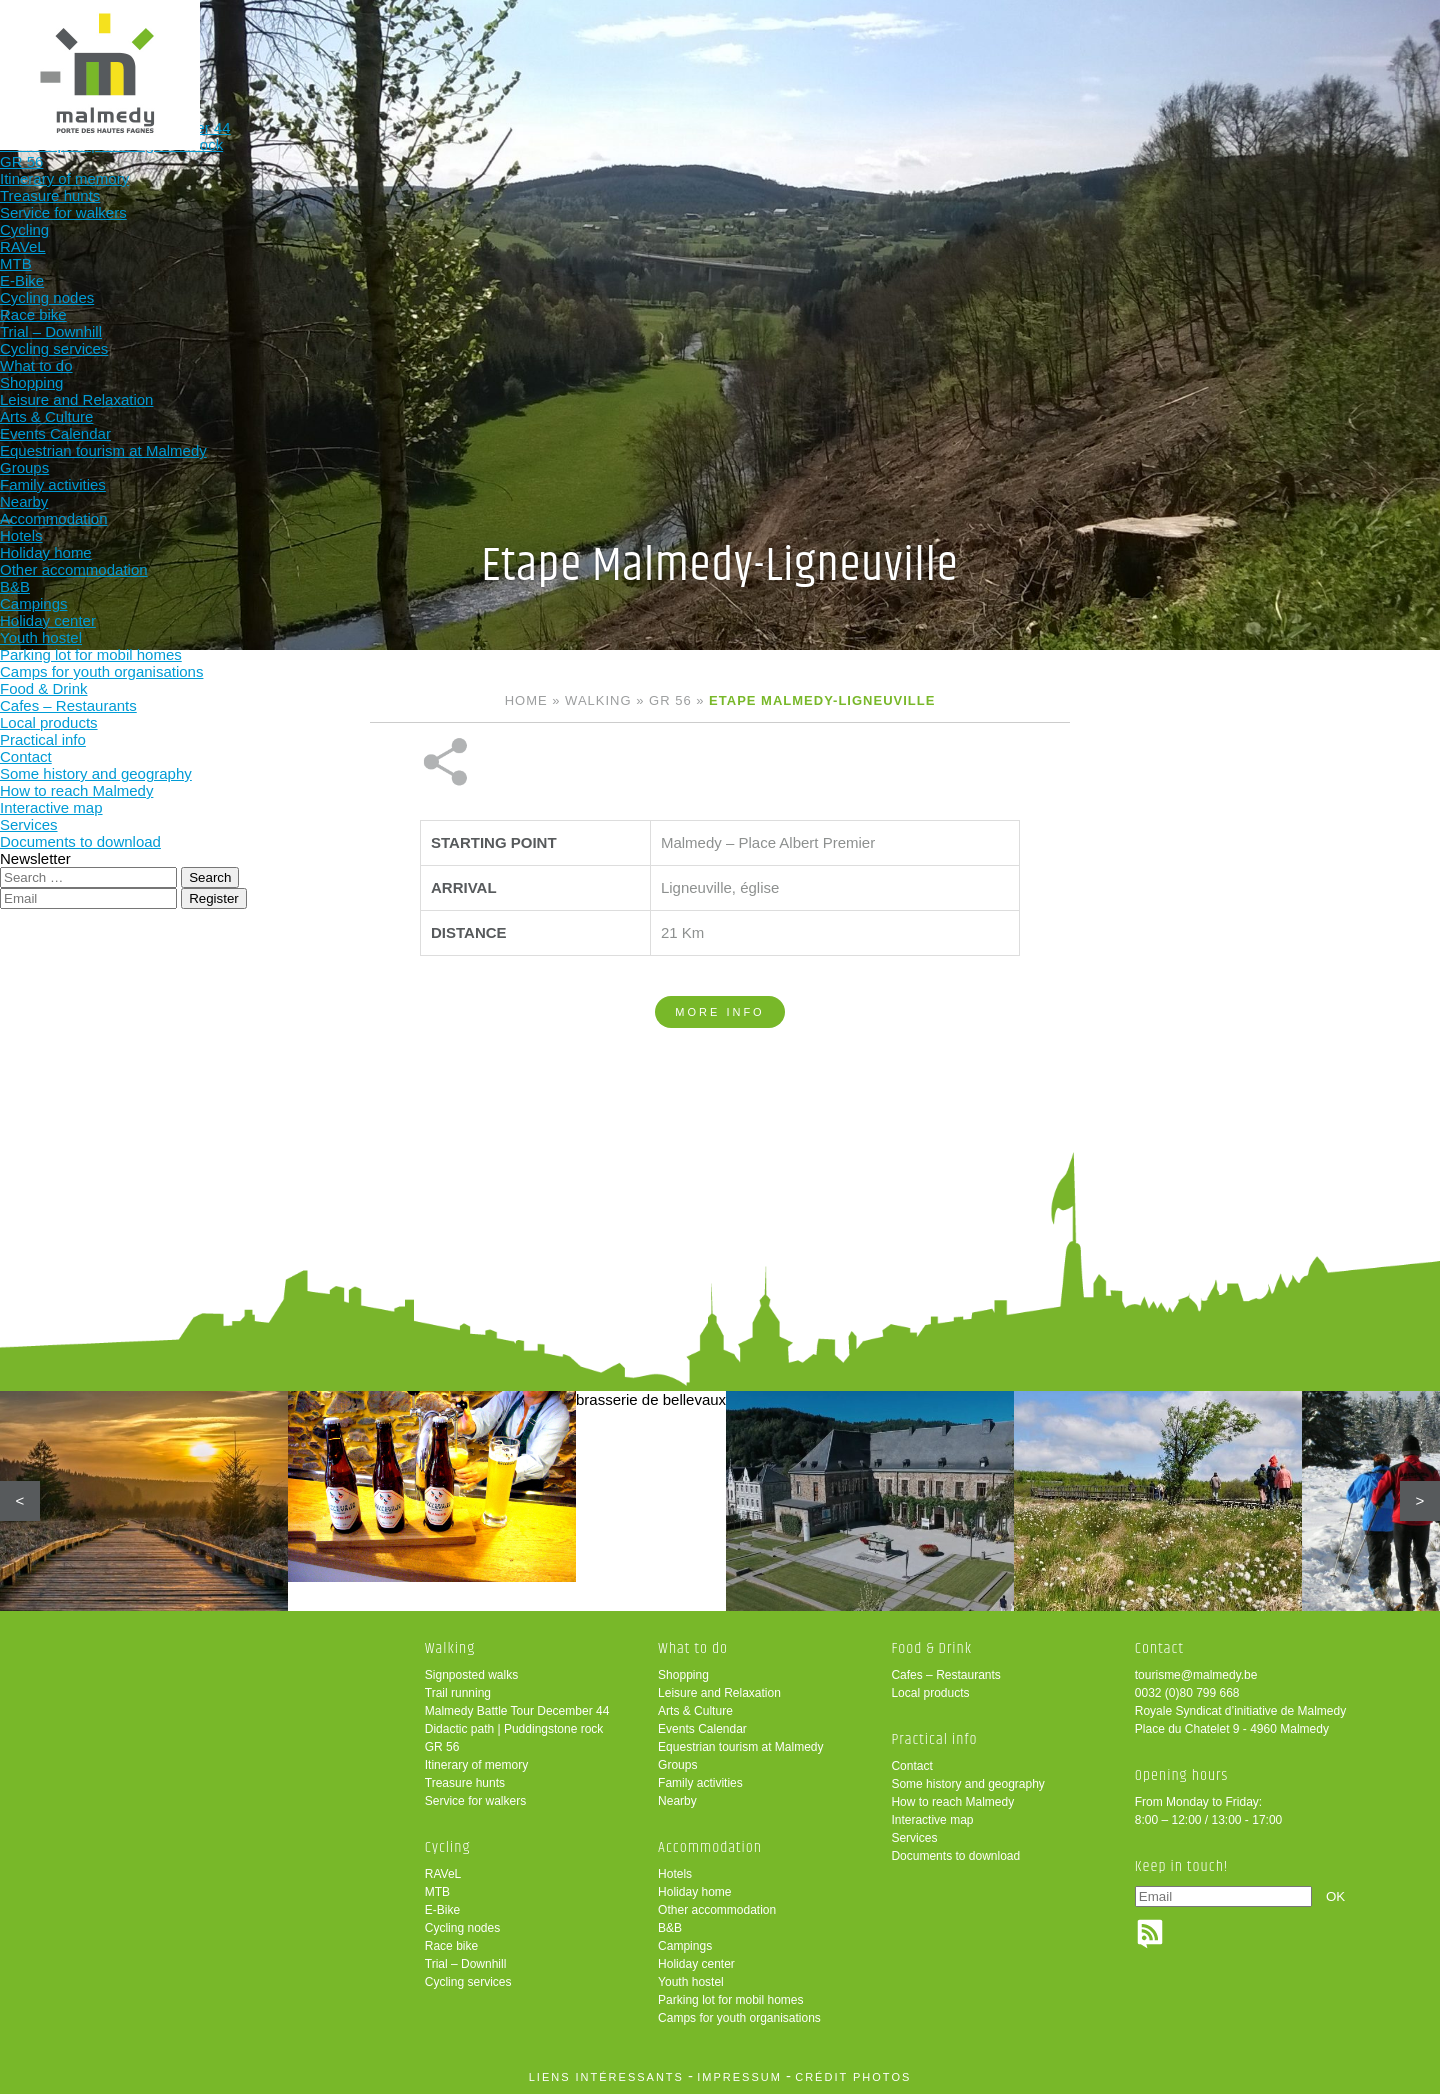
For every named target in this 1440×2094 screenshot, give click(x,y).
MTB (437, 1892)
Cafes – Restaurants (945, 1675)
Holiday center (696, 1964)
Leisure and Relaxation (719, 1693)
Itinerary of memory (476, 1765)
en (1363, 32)
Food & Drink (944, 47)
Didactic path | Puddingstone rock (514, 1729)
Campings (685, 1946)
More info (719, 945)
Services (914, 1838)
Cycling (551, 47)
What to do (681, 47)
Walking (419, 47)
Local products (930, 1693)
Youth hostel (691, 1982)
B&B (670, 1928)
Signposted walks (471, 1675)
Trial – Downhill (466, 1964)
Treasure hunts (465, 1783)
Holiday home (694, 1892)
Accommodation (812, 47)
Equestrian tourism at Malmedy (740, 1747)
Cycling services (468, 1982)
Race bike (451, 1946)
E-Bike (442, 1910)
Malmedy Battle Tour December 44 (517, 1711)
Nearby (677, 1801)
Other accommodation (717, 1910)
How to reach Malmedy (952, 1802)
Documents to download (955, 1856)
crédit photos (853, 2077)
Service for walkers (475, 1801)
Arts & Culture (695, 1711)
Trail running (458, 1693)
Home (526, 700)
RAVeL (443, 1874)
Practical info (1074, 47)
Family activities (700, 1783)
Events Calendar (702, 1729)
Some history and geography (967, 1784)
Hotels (675, 1874)
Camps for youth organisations (739, 2018)
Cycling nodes (462, 1928)
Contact (911, 1766)
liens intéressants (606, 2077)
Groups (677, 1765)
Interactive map (932, 1820)
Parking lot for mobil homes (730, 2000)
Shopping (683, 1675)
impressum (739, 2077)
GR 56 (670, 700)
